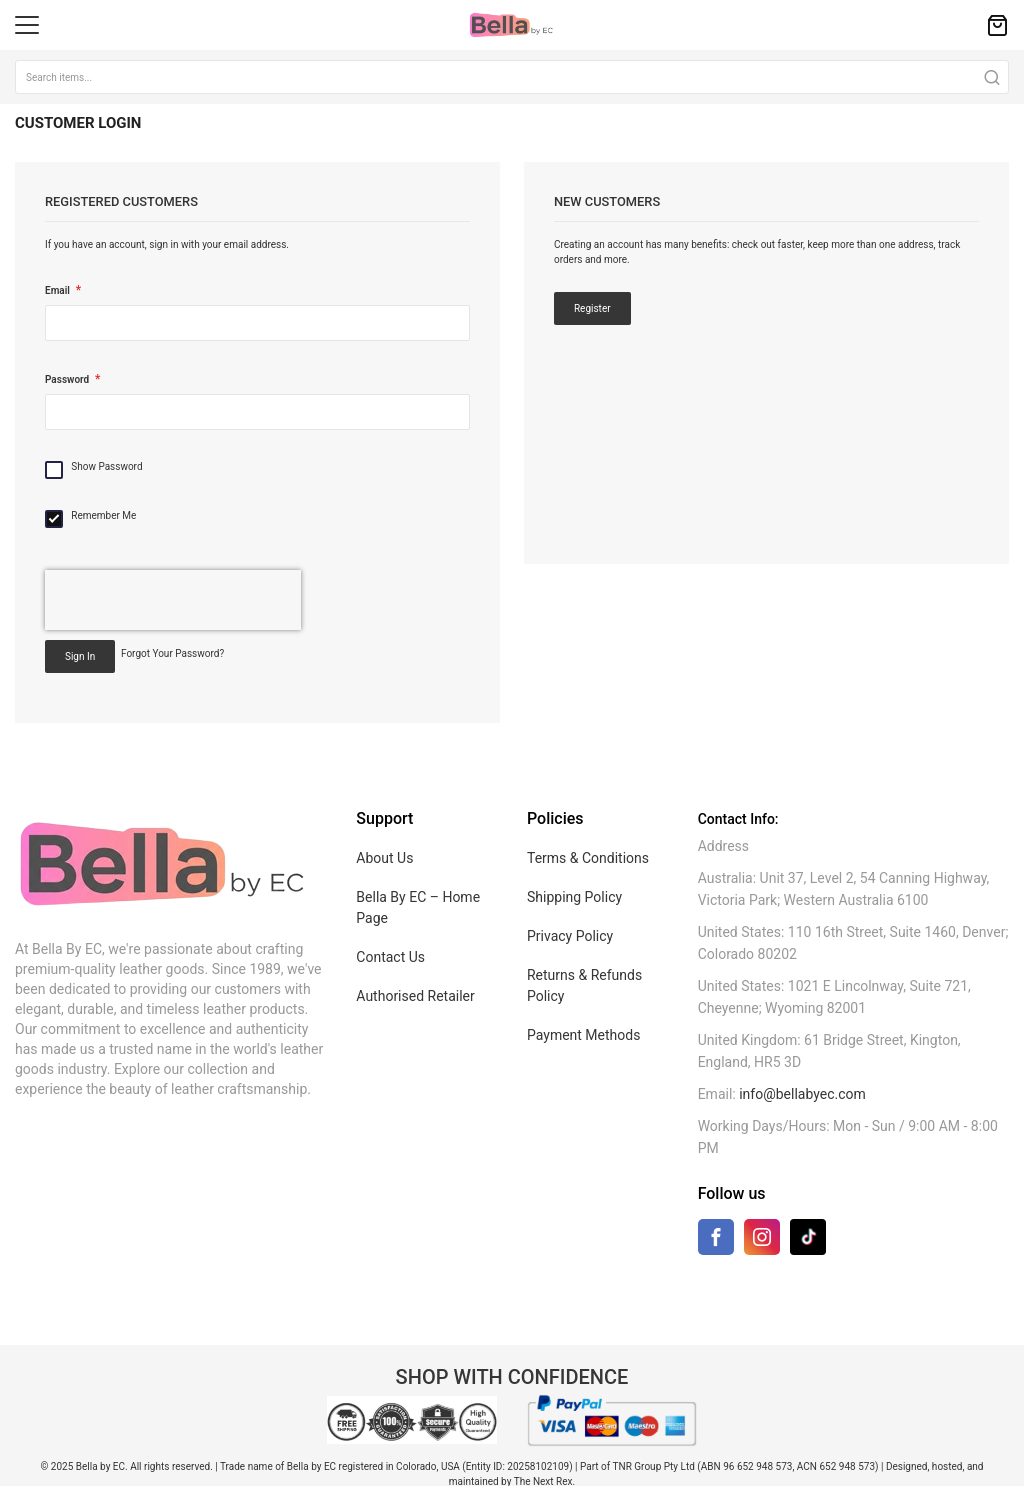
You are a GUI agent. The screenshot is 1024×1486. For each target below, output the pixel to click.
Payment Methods (583, 1035)
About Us (384, 858)
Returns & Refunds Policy (584, 985)
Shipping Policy (574, 897)
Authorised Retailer (415, 996)
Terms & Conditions (588, 858)
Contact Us (390, 957)
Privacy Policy (570, 936)
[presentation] (173, 600)
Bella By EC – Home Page (418, 907)
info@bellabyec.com (802, 1094)
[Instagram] (762, 1241)
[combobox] (512, 77)
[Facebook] (716, 1241)
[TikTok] (808, 1236)
